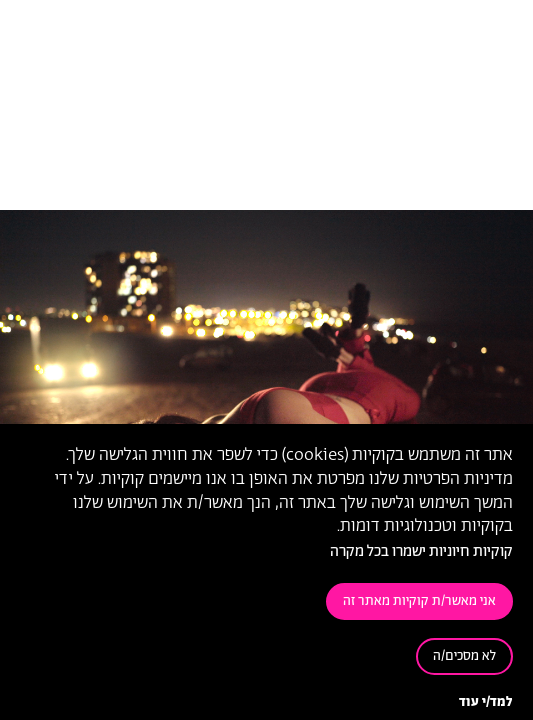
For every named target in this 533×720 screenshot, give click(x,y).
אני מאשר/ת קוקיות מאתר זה (419, 601)
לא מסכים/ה (464, 656)
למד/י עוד (486, 702)
